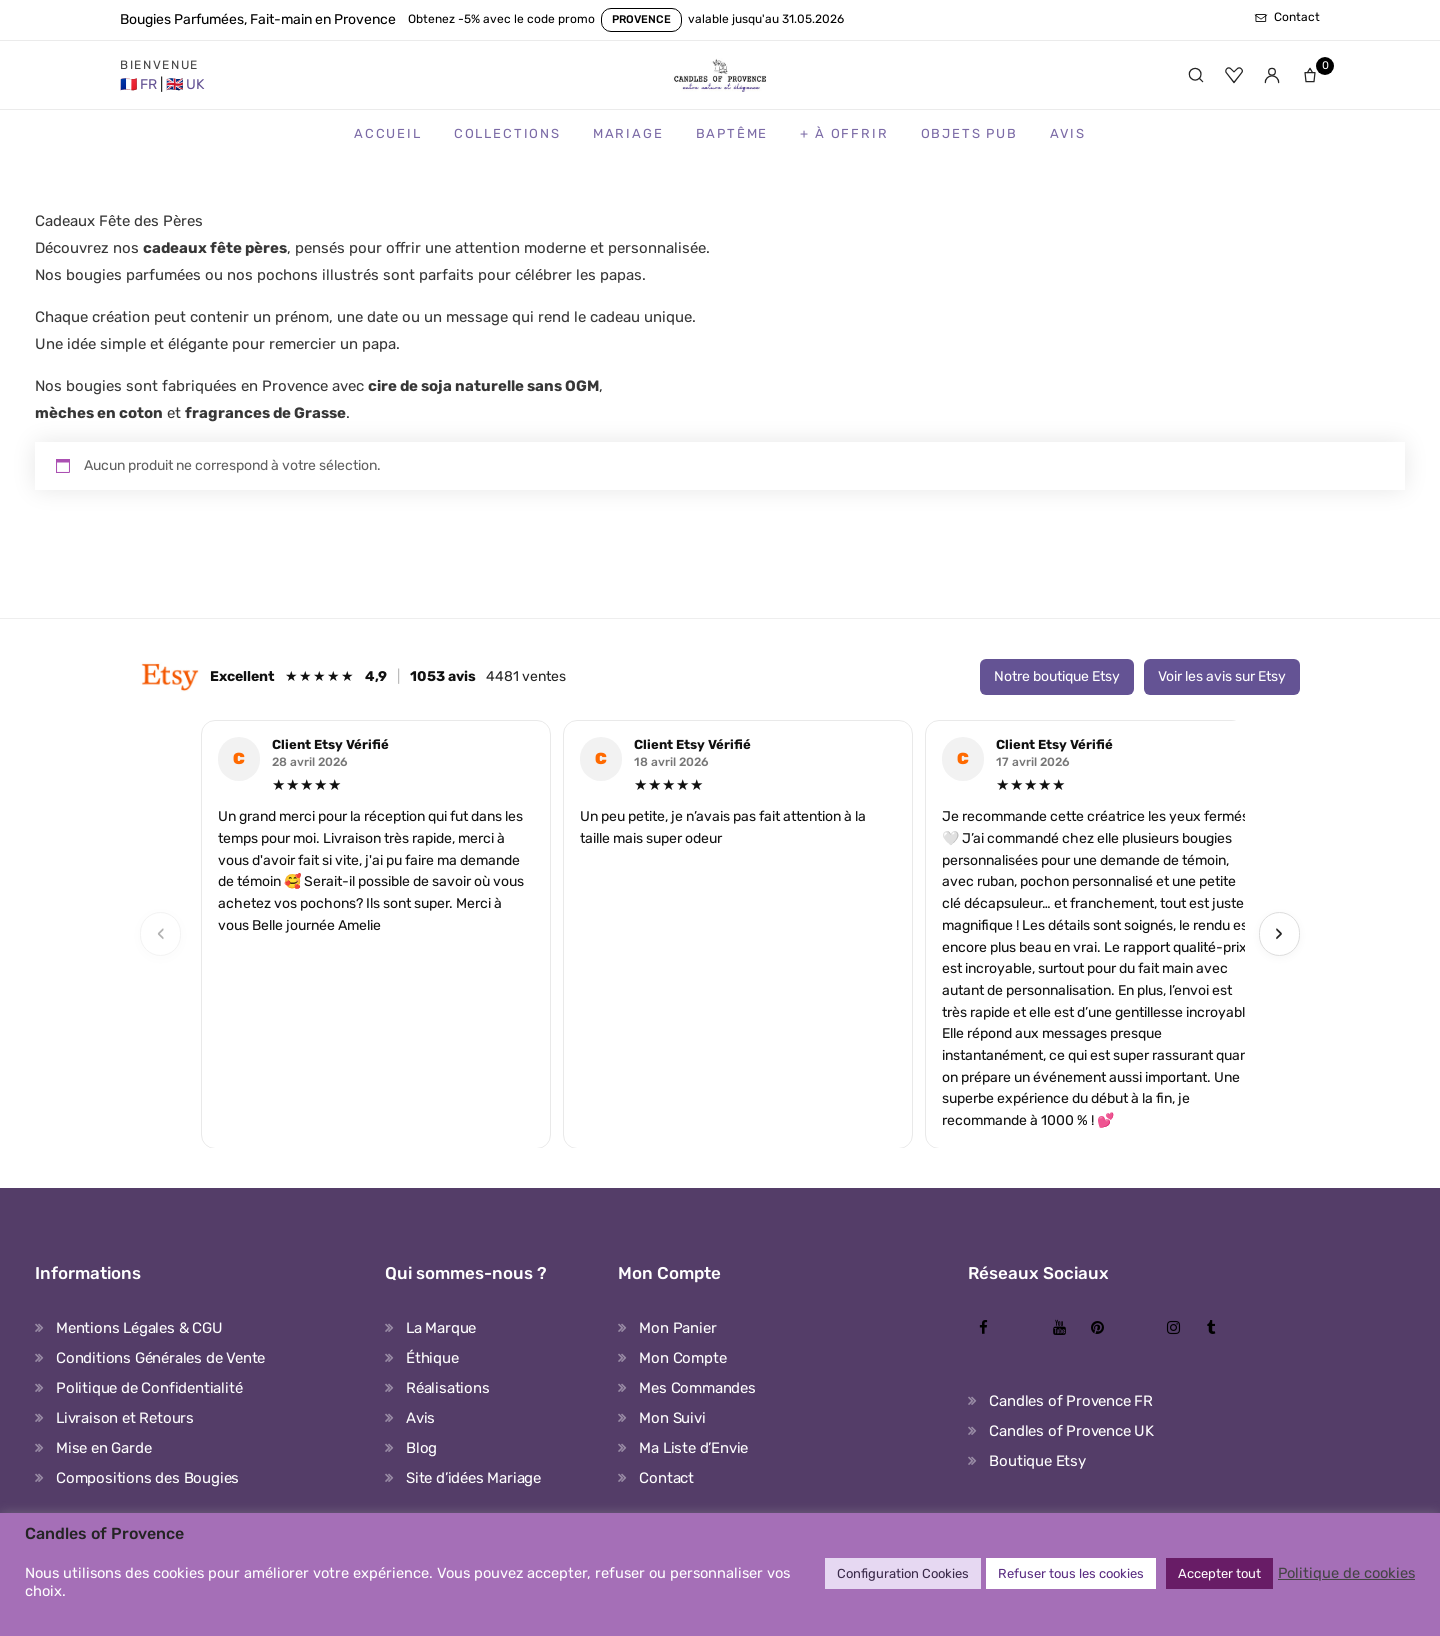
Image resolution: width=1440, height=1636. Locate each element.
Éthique (432, 1358)
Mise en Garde (103, 1448)
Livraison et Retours (125, 1418)
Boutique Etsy (1037, 1461)
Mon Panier (677, 1328)
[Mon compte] (1272, 75)
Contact (666, 1478)
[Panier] (1310, 75)
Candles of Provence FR (1071, 1401)
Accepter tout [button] (1219, 1573)
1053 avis (443, 676)
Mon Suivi (672, 1418)
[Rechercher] (1196, 75)
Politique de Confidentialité (149, 1388)
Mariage (628, 133)
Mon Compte (682, 1358)
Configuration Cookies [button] (903, 1573)
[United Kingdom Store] (185, 84)
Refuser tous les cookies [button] (1071, 1573)
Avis (1068, 133)
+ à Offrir (844, 133)
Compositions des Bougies (147, 1478)
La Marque (441, 1328)
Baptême (732, 133)
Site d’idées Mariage (473, 1478)
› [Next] (1279, 933)
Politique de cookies (1346, 1573)
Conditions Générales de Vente (160, 1358)
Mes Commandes (697, 1388)
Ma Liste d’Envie (693, 1448)
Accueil (388, 133)
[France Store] (140, 84)
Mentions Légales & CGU (139, 1328)
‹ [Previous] (161, 933)
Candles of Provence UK (1071, 1431)
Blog (421, 1448)
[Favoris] (1234, 75)
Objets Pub (969, 133)
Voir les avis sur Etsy (1222, 676)
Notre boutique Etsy (1057, 676)
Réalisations (448, 1388)
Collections (507, 133)
